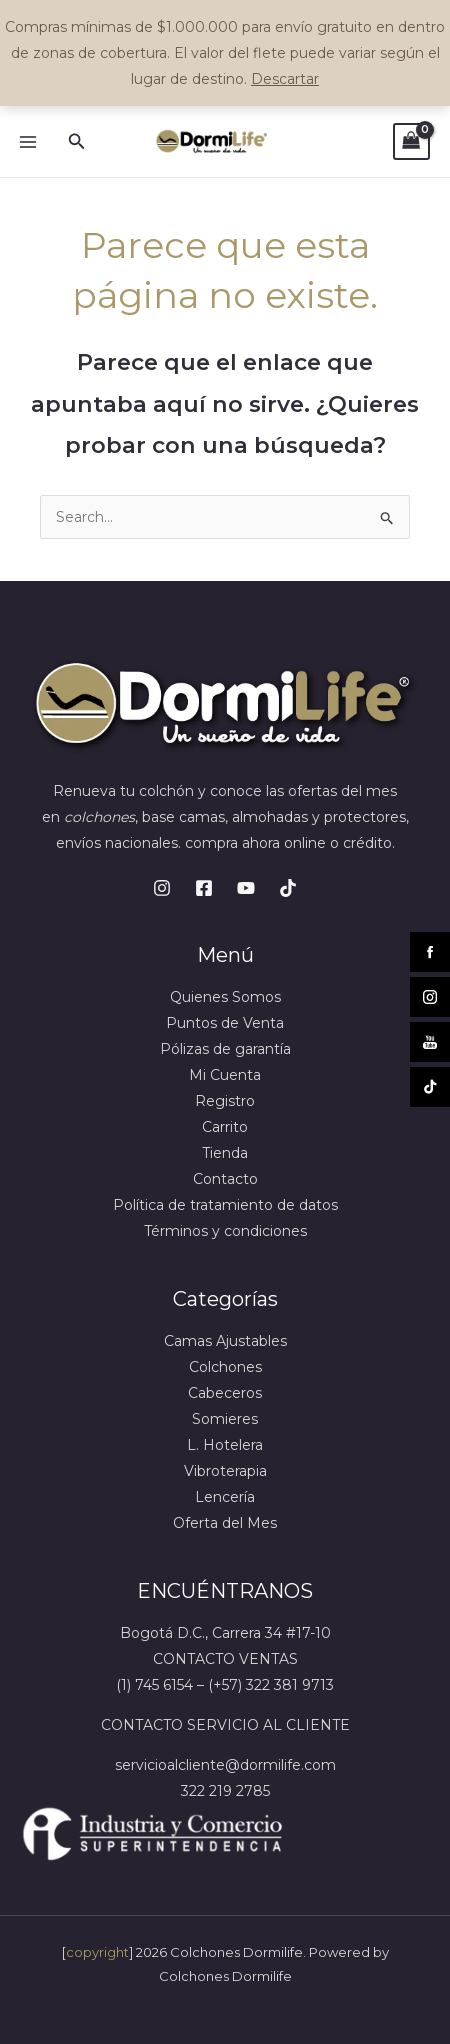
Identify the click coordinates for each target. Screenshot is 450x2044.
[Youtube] (246, 888)
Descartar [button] (285, 79)
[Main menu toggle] (28, 142)
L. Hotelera (225, 1445)
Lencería (225, 1497)
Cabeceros (225, 1393)
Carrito (225, 1127)
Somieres (225, 1419)
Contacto (225, 1179)
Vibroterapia (225, 1471)
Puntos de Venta (225, 1023)
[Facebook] (204, 888)
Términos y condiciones (225, 1231)
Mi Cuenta (225, 1075)
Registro (225, 1101)
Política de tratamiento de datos (225, 1205)
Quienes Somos (225, 997)
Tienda (225, 1153)
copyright (97, 1952)
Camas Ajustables (225, 1341)
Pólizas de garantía (225, 1049)
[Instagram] (162, 888)
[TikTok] (288, 888)
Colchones (225, 1367)
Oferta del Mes (225, 1523)
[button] (77, 142)
